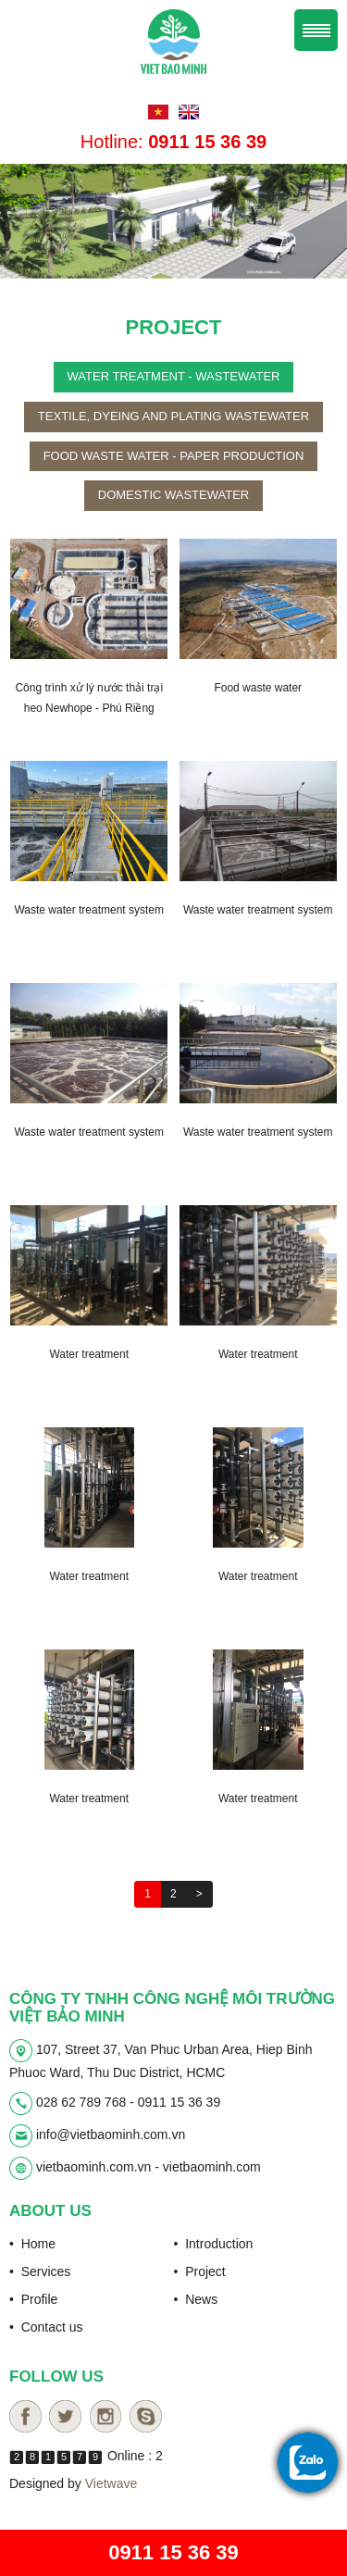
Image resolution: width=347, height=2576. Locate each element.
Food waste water (258, 687)
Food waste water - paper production (173, 456)
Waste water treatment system (89, 909)
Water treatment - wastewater (174, 376)
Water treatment (89, 1354)
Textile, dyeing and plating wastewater (173, 416)
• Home (32, 2243)
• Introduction (214, 2243)
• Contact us (46, 2327)
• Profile (33, 2299)
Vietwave (111, 2483)
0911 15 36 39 (173, 2552)
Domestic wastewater (173, 495)
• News (196, 2299)
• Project (200, 2271)
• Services (39, 2271)
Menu (316, 30)
